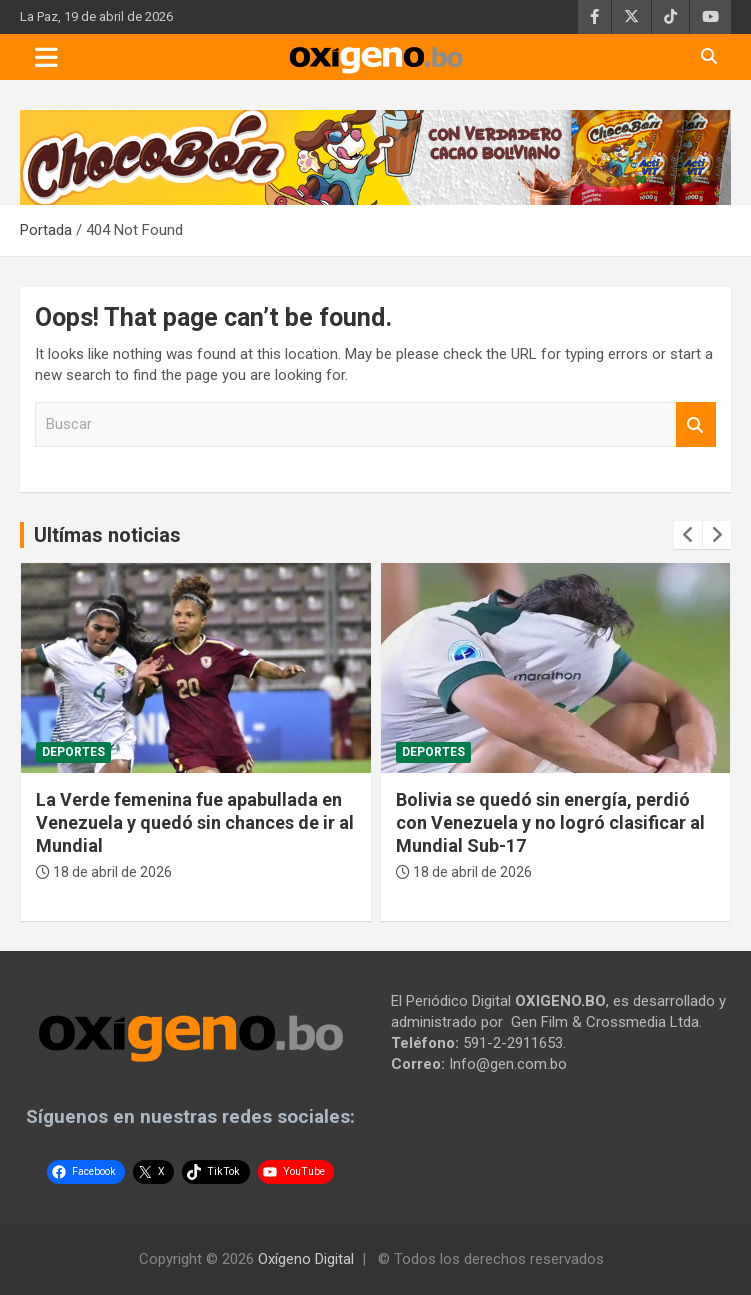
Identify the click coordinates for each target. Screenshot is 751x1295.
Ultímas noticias (107, 535)
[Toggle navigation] (46, 57)
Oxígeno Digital (306, 1259)
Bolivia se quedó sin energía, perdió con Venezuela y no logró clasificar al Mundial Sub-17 (550, 823)
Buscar (696, 424)
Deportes (73, 752)
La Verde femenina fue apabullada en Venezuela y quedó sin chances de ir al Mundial (195, 823)
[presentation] (688, 535)
